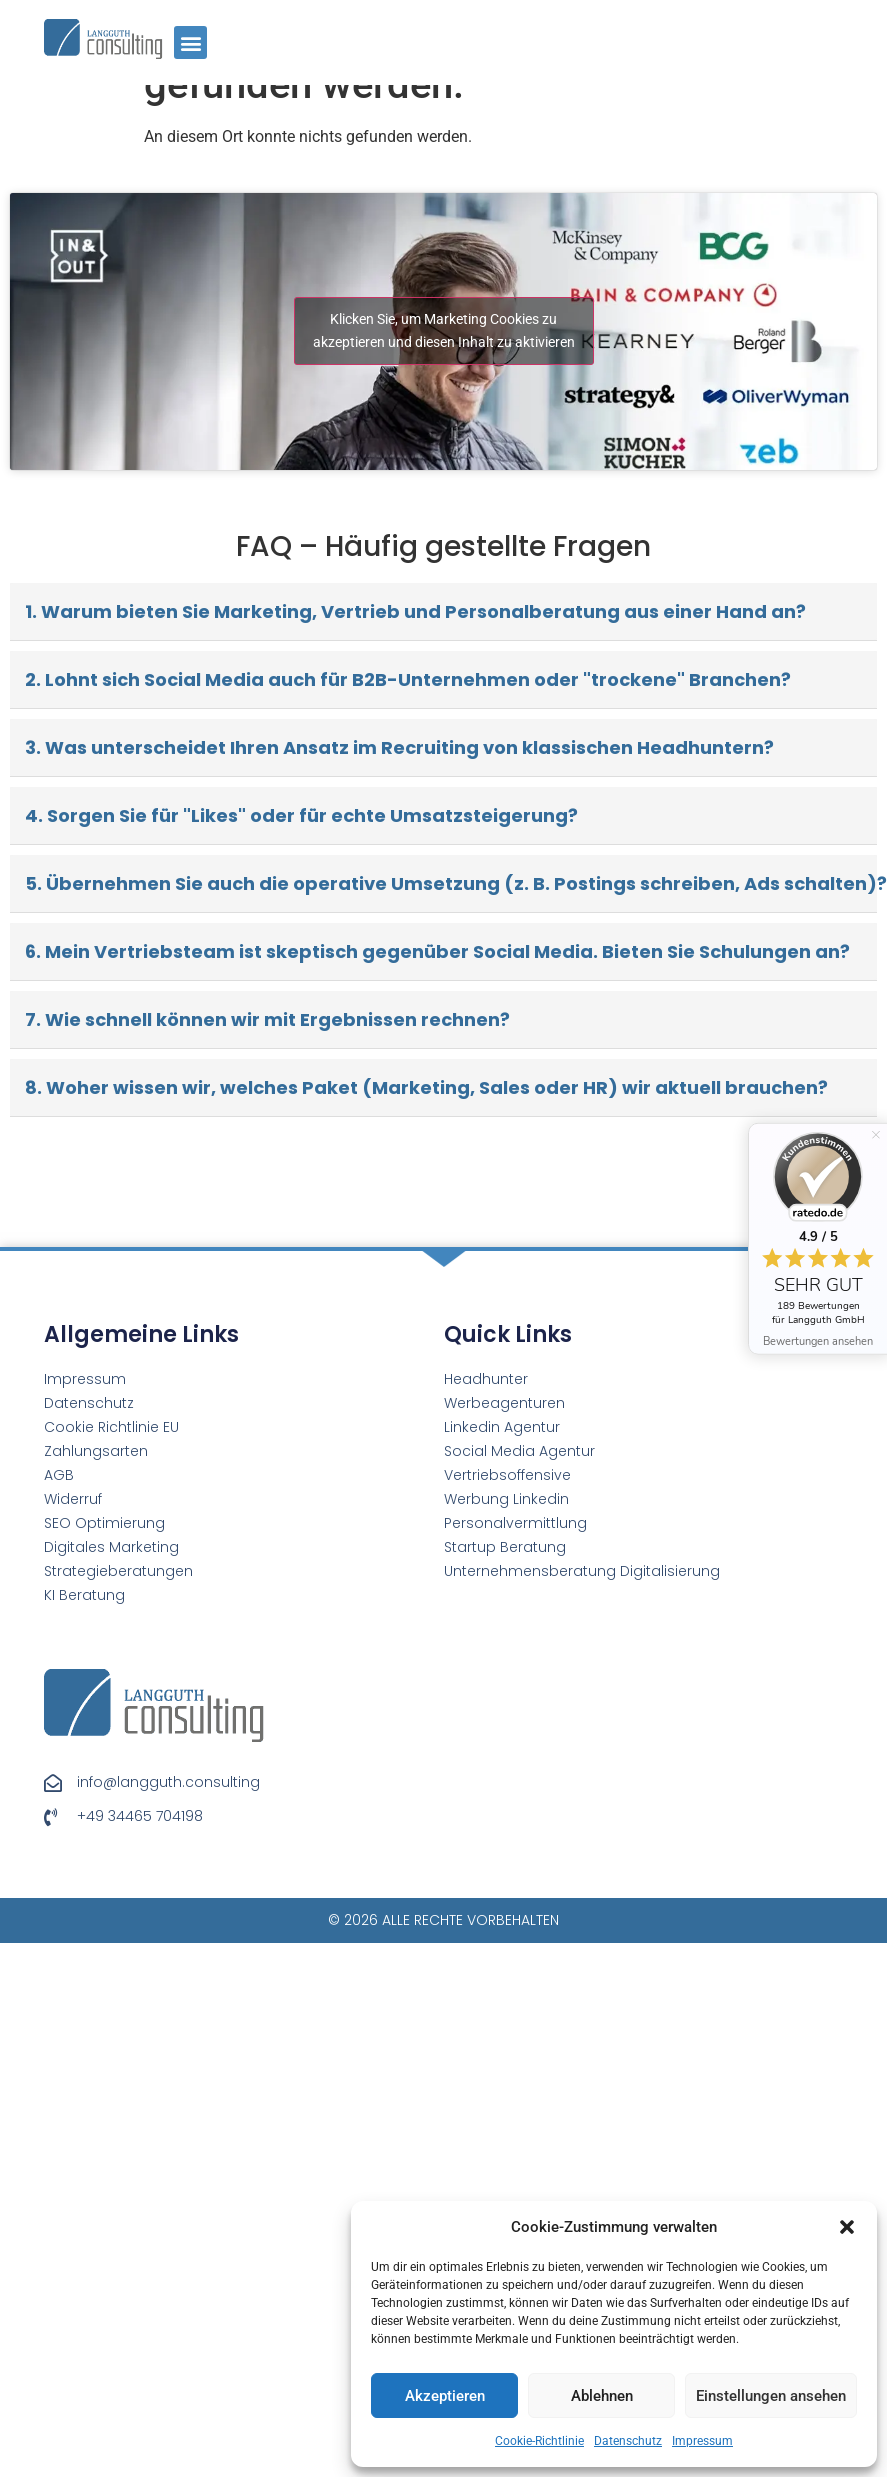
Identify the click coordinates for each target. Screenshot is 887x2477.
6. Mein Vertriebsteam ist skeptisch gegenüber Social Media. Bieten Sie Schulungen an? (437, 951)
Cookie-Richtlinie (539, 2441)
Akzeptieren (445, 2396)
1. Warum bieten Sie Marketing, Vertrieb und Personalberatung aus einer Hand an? (415, 611)
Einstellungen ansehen (771, 2396)
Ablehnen (602, 2396)
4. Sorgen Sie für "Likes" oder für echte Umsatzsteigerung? (301, 815)
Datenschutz (628, 2441)
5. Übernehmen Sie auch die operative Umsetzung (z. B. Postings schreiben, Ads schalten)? (451, 883)
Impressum (702, 2441)
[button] (847, 2227)
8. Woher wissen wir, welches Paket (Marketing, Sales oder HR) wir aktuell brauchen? (426, 1087)
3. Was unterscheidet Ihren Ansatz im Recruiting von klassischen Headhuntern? (399, 747)
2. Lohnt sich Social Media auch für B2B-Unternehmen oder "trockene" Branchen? (408, 679)
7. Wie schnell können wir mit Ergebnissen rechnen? (267, 1019)
